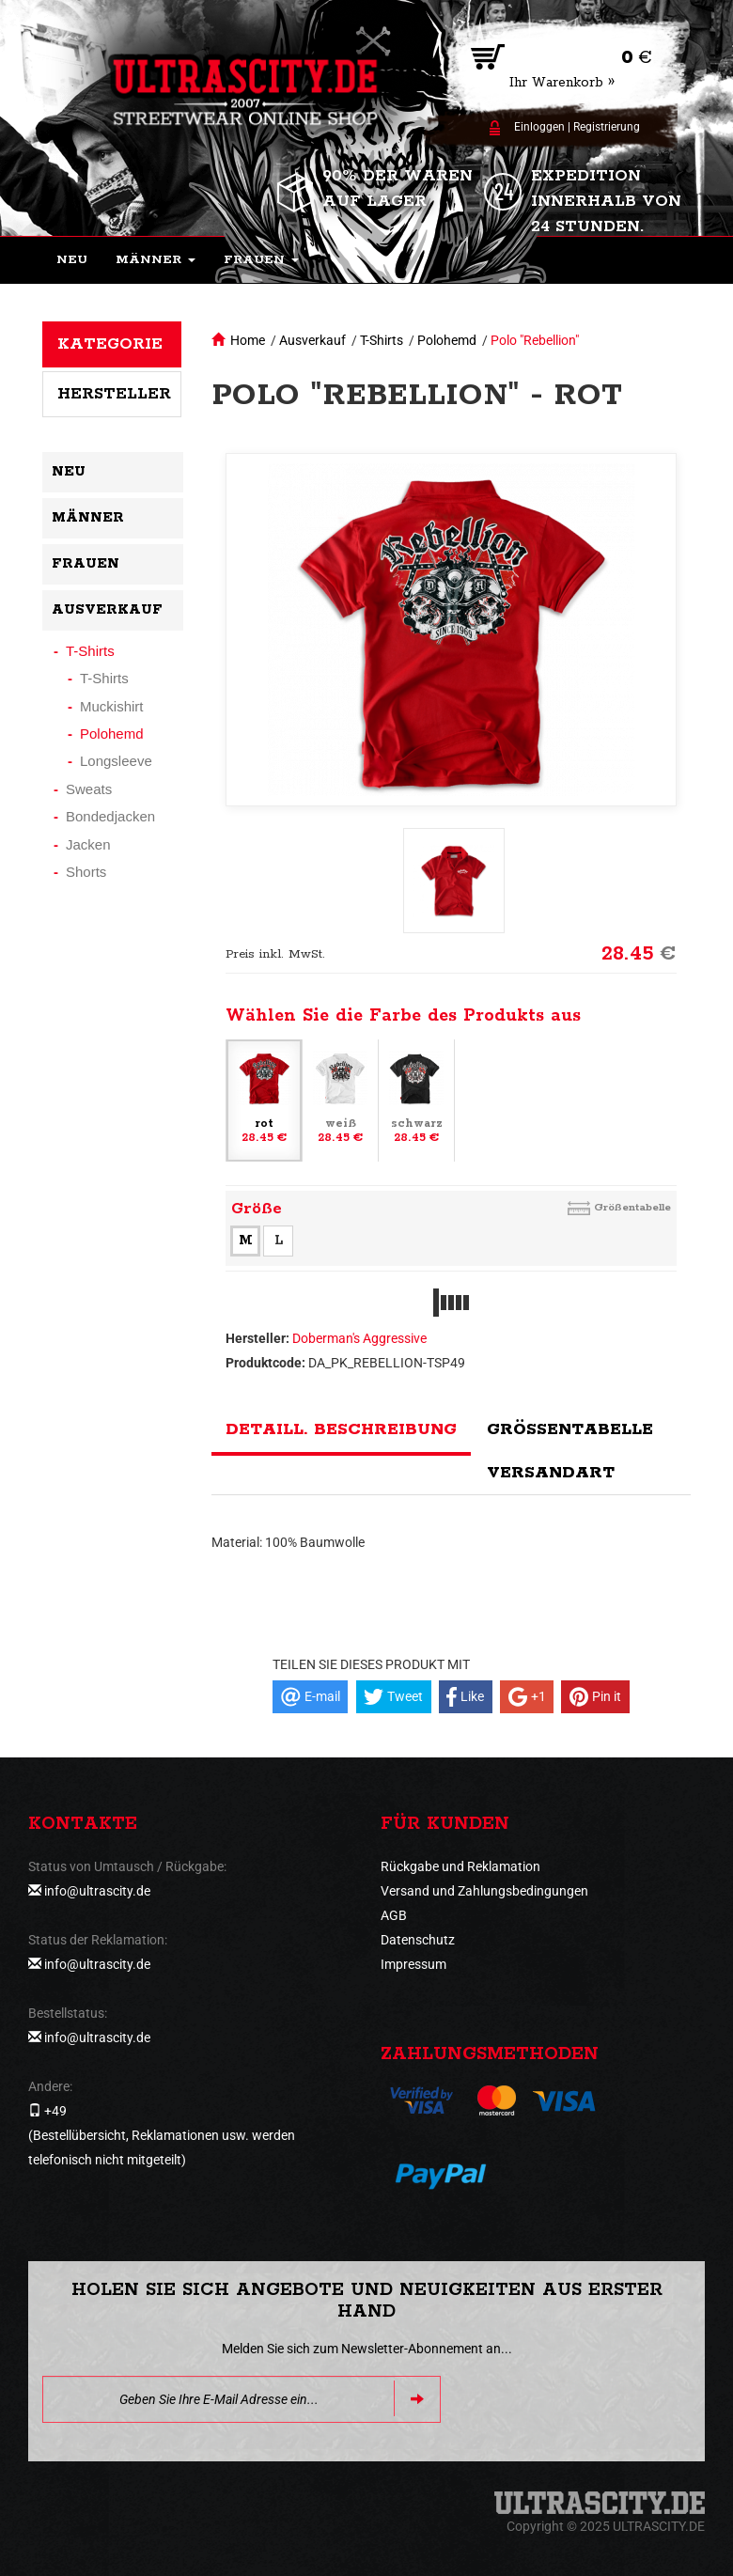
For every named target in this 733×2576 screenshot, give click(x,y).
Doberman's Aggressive (359, 1338)
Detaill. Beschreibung (341, 1429)
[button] (155, 260)
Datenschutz (418, 1939)
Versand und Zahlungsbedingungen (484, 1890)
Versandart (551, 1472)
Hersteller (114, 393)
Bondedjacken (110, 816)
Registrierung (606, 126)
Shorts (86, 872)
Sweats (89, 789)
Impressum (413, 1964)
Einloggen (539, 126)
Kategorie (110, 344)
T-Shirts (381, 340)
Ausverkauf (312, 340)
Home (247, 340)
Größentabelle (632, 1207)
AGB (394, 1915)
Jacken (88, 844)
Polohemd (446, 340)
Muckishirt (112, 706)
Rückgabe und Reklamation (460, 1866)
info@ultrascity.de (97, 1890)
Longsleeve (116, 761)
